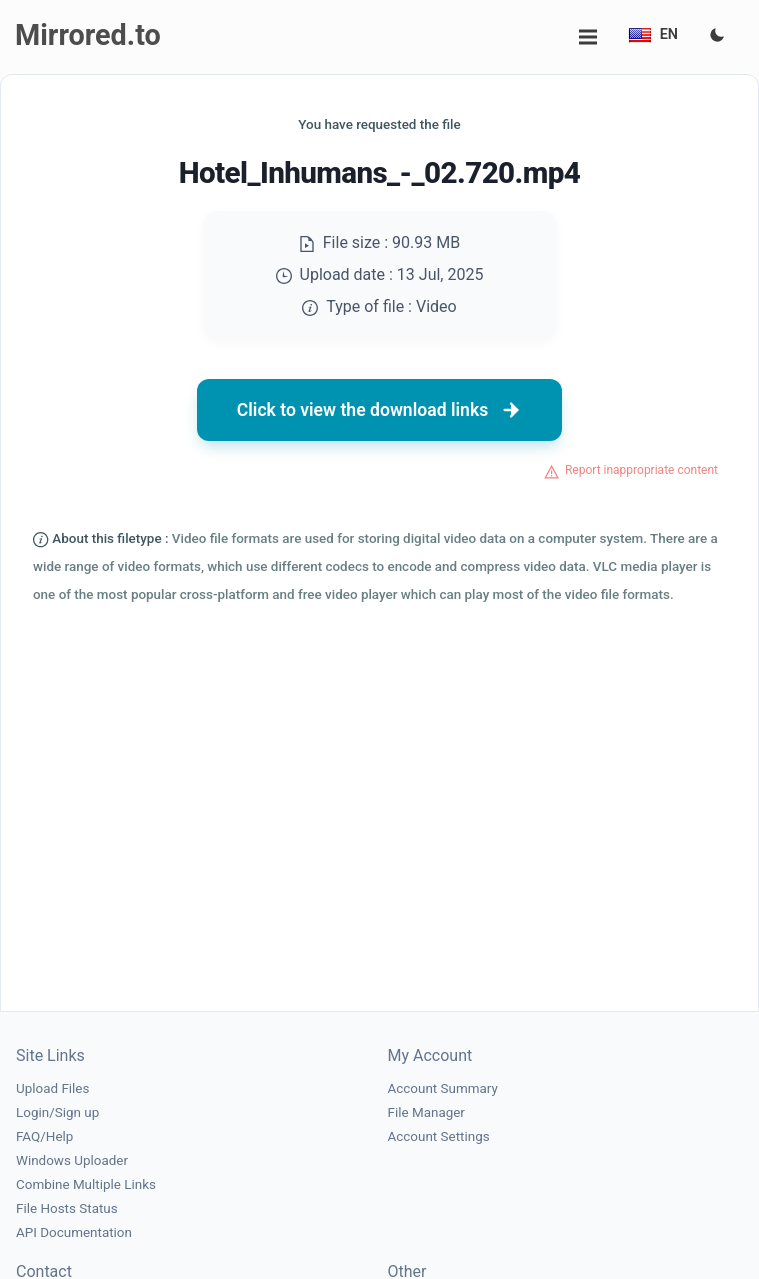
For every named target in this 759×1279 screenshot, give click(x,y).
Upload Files (52, 1088)
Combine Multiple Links (86, 1184)
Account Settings (439, 1136)
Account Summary (443, 1088)
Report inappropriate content (641, 470)
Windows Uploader (72, 1160)
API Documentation (74, 1232)
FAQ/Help (44, 1136)
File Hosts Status (67, 1208)
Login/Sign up (57, 1112)
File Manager (426, 1112)
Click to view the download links (380, 410)
